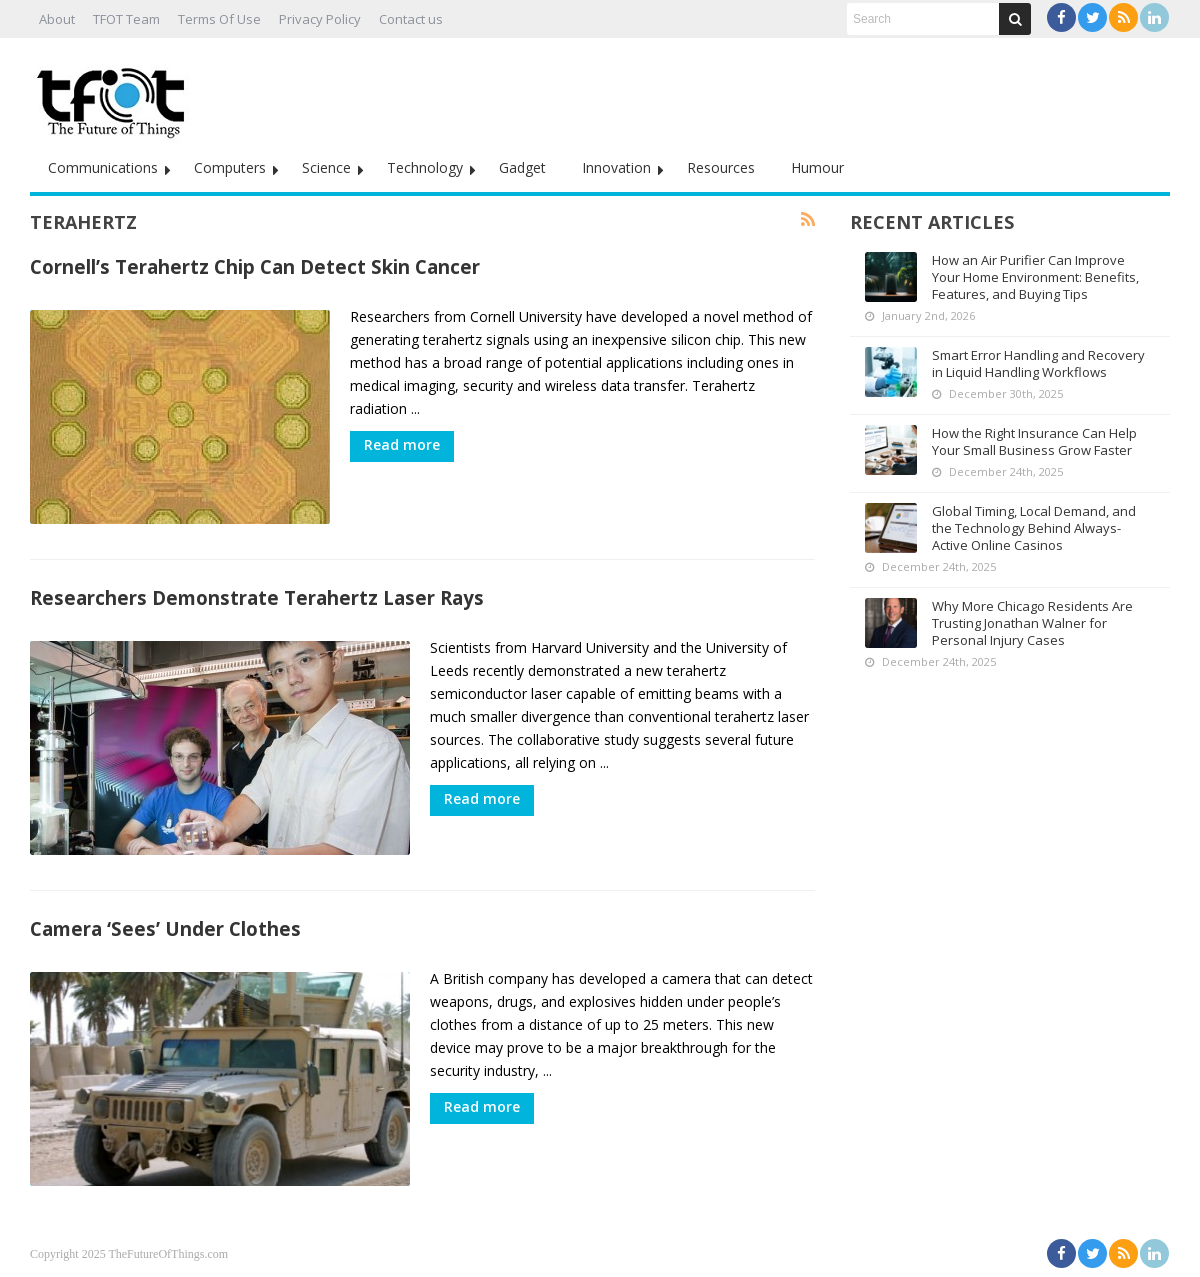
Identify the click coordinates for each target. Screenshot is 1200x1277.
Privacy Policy (320, 19)
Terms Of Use (219, 19)
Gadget (522, 167)
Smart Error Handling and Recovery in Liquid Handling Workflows (1038, 363)
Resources (721, 167)
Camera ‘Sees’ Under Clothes (165, 928)
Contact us (411, 19)
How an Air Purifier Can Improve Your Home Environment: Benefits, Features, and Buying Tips (1035, 277)
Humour (817, 167)
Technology (425, 167)
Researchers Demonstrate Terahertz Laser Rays (257, 597)
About (57, 19)
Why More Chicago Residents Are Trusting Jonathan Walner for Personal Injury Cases (1032, 623)
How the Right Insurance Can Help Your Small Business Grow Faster (1034, 441)
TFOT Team (126, 19)
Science (326, 167)
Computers (230, 167)
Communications (103, 167)
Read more (402, 444)
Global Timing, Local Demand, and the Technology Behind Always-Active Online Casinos (1034, 528)
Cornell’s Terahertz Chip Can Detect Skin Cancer (255, 266)
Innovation (616, 167)
